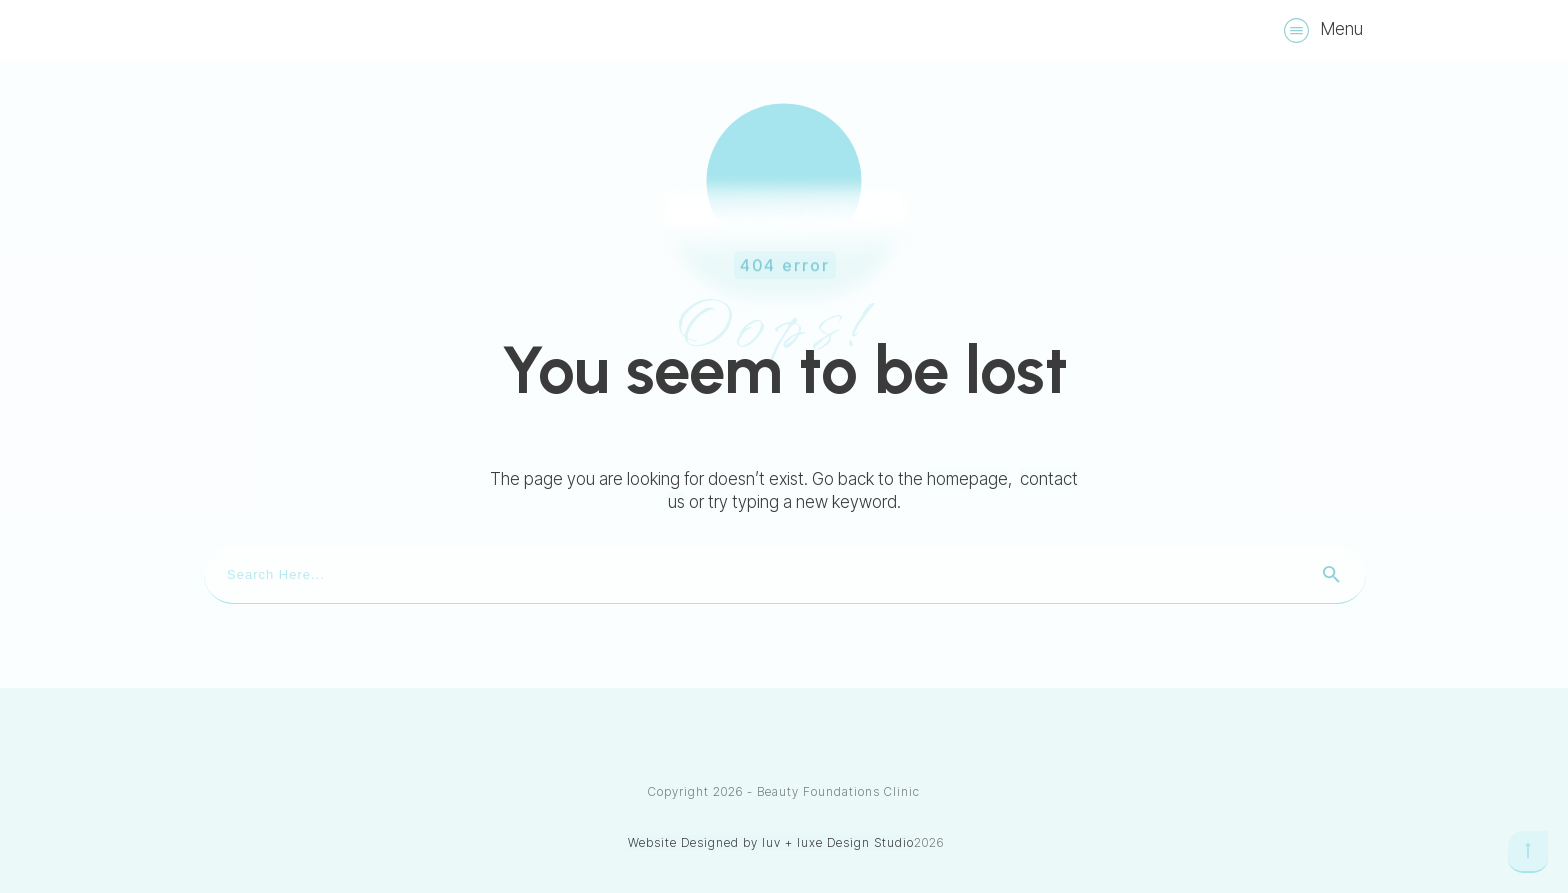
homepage (967, 479)
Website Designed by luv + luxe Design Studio (771, 842)
